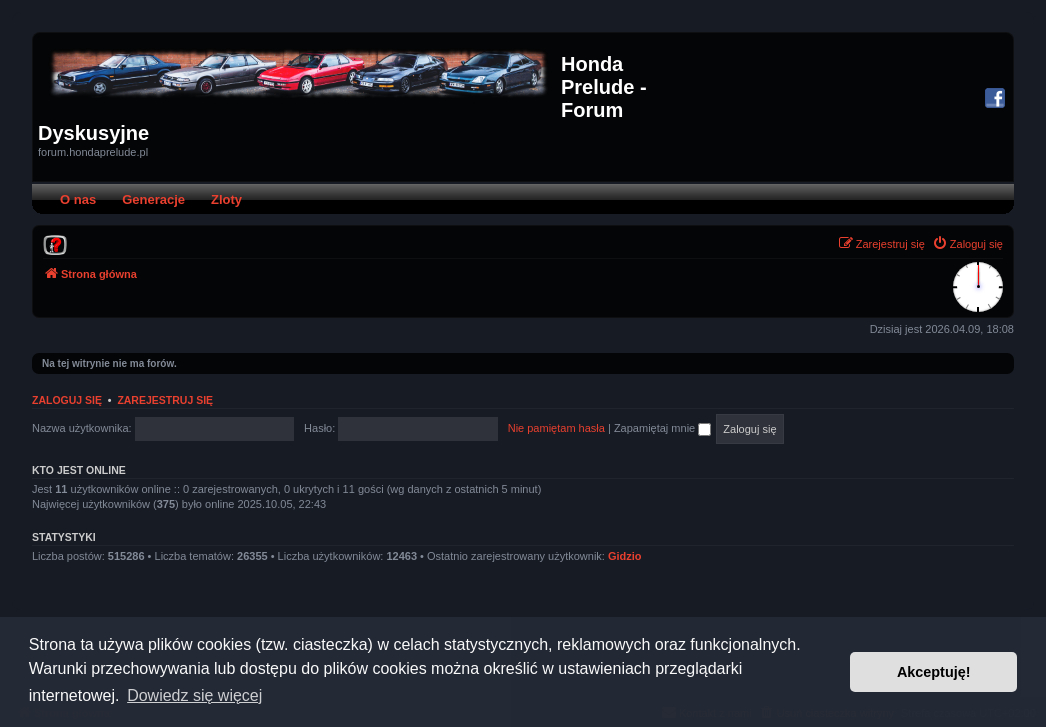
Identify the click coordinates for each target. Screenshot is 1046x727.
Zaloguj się (67, 400)
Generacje (153, 199)
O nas (78, 199)
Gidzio (625, 556)
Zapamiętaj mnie (662, 428)
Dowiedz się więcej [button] (194, 695)
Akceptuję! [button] (934, 672)
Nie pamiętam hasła (556, 428)
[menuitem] (55, 244)
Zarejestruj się (165, 400)
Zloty (226, 199)
